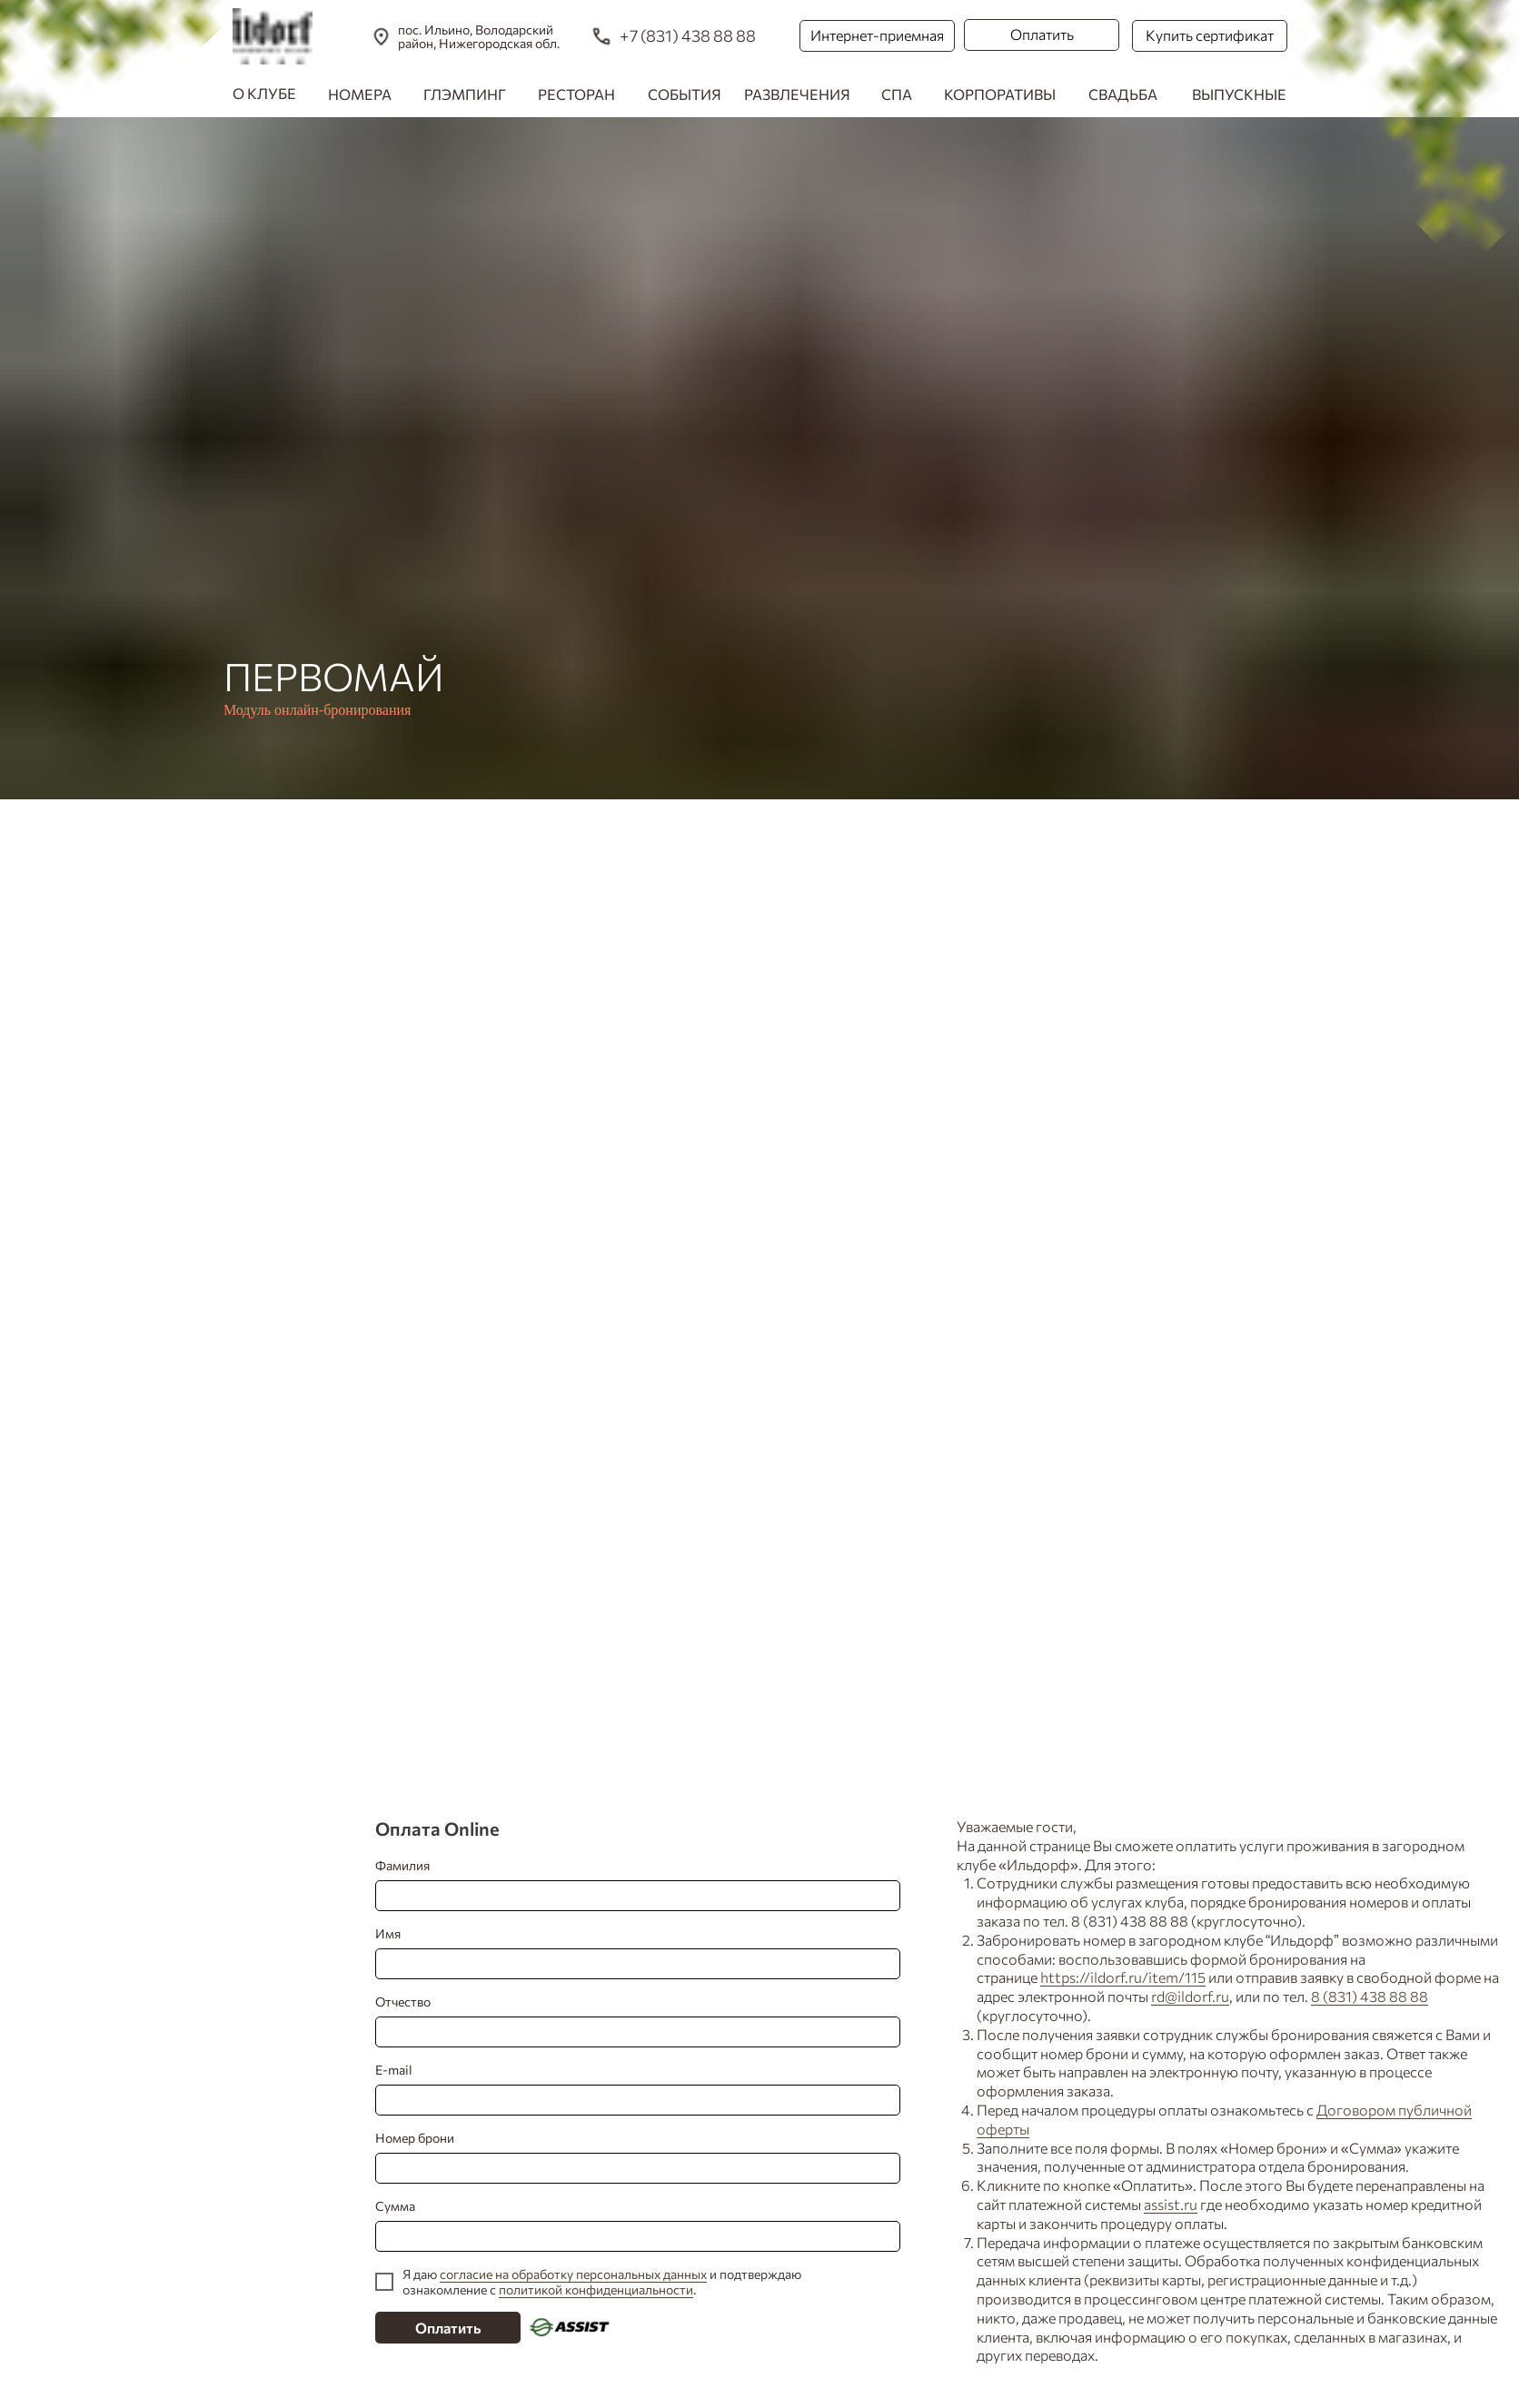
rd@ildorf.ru (1190, 1996)
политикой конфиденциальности (596, 2289)
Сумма (629, 2225)
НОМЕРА (360, 94)
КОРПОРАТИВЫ (1000, 94)
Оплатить (448, 2327)
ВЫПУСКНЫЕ (1239, 94)
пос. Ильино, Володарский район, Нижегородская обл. (479, 36)
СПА (896, 94)
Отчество (629, 2020)
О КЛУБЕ (264, 93)
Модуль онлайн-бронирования (317, 710)
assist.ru (1170, 2204)
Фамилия (629, 1884)
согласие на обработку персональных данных (573, 2274)
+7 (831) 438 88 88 (688, 35)
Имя (629, 1952)
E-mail (629, 2089)
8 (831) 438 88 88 (1369, 1996)
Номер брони (629, 2157)
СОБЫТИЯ (684, 94)
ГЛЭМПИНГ (464, 94)
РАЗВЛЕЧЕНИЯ (797, 94)
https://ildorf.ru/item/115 (1123, 1977)
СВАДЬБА (1122, 94)
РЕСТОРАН (576, 94)
